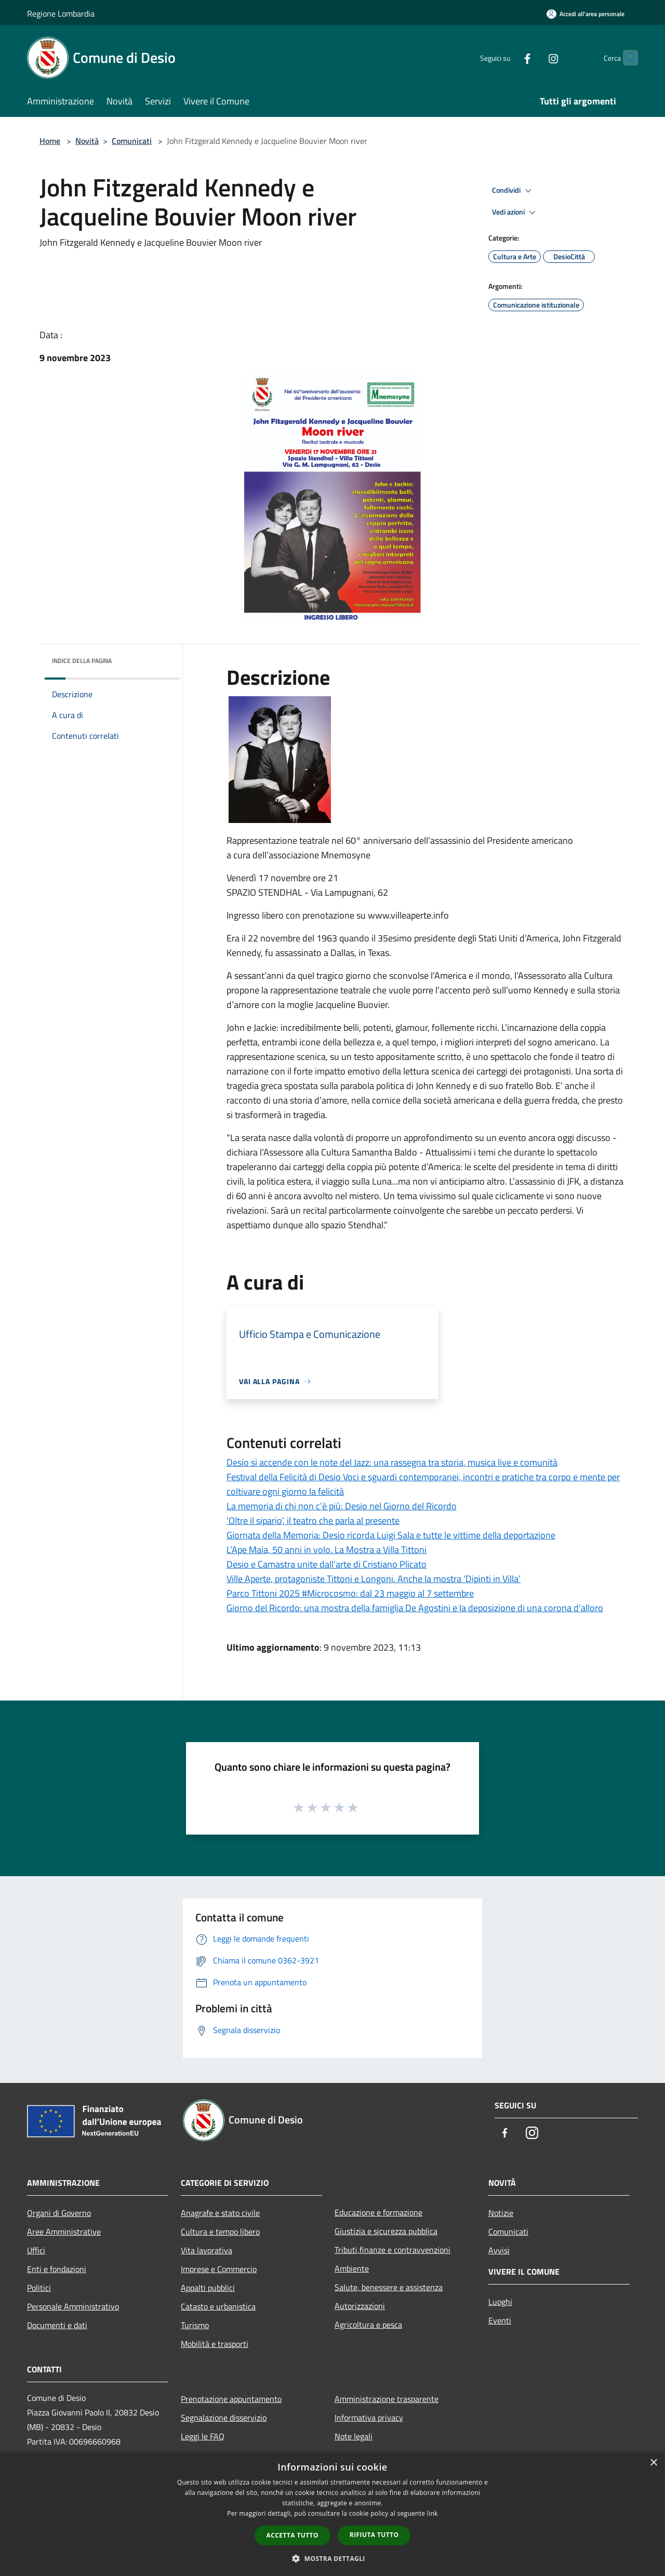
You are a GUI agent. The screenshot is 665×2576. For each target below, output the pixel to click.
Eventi (499, 2320)
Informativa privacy (369, 2417)
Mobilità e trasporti (214, 2344)
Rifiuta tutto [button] (374, 2534)
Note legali (354, 2436)
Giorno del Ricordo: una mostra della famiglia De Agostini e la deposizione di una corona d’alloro (415, 1608)
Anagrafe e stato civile (220, 2213)
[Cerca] (625, 57)
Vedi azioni (515, 212)
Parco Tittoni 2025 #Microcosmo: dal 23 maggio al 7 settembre (350, 1593)
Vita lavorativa (206, 2250)
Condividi (513, 190)
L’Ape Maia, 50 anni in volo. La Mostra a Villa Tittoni (327, 1550)
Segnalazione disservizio (224, 2417)
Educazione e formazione (378, 2212)
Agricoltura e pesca (368, 2324)
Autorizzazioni (360, 2306)
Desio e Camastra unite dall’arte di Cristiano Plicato (327, 1564)
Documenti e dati (57, 2325)
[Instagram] (533, 57)
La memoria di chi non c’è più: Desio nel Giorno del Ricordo (342, 1506)
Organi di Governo (59, 2213)
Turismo (195, 2325)
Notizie (500, 2213)
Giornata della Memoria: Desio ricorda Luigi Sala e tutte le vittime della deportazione (391, 1535)
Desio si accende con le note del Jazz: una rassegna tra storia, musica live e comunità (392, 1462)
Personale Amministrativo (73, 2306)
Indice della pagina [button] (82, 661)
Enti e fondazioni (56, 2269)
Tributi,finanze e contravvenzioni (392, 2249)
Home (49, 141)
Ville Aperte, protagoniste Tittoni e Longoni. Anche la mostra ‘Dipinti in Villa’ (374, 1579)
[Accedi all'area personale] (585, 14)
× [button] (653, 2463)
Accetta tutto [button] (292, 2535)
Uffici (36, 2250)
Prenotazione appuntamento (231, 2399)
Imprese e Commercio (219, 2269)
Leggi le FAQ (202, 2436)
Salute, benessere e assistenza (389, 2287)
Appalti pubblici (208, 2287)
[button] (332, 2558)
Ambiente (352, 2268)
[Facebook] (507, 57)
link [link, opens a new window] (432, 2513)
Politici (39, 2287)
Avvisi (499, 2250)
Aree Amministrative (64, 2231)
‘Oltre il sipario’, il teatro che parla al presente (313, 1520)
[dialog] (332, 2514)
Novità (87, 141)
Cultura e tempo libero (220, 2231)
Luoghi (500, 2301)
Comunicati (132, 141)
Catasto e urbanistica (218, 2306)
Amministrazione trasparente (386, 2399)
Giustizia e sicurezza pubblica (386, 2231)
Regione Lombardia (61, 13)
